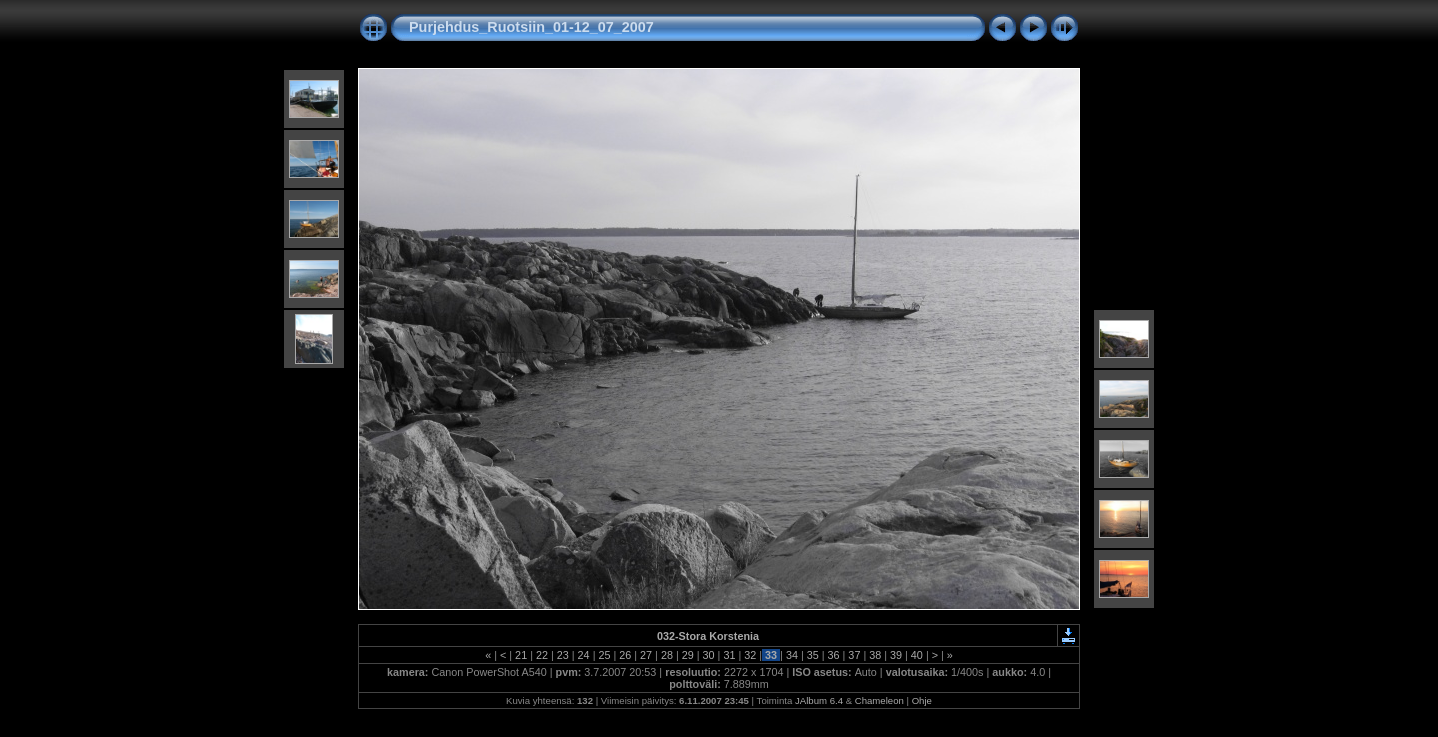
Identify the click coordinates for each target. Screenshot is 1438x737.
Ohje (922, 700)
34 (792, 655)
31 (729, 655)
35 (813, 655)
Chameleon (879, 700)
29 (688, 655)
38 (875, 655)
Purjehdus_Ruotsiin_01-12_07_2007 (531, 27)
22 (542, 655)
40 (917, 655)
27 (646, 655)
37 (854, 655)
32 (750, 655)
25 (604, 655)
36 (834, 655)
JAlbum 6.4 (819, 700)
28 (667, 655)
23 (563, 655)
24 (584, 655)
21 (521, 655)
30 (709, 655)
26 (625, 655)
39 (896, 655)
